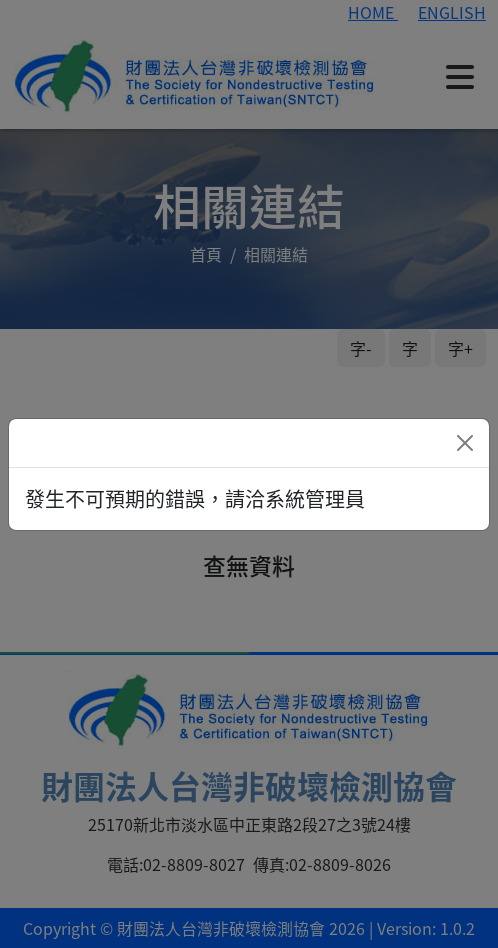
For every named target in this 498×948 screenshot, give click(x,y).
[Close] (465, 443)
